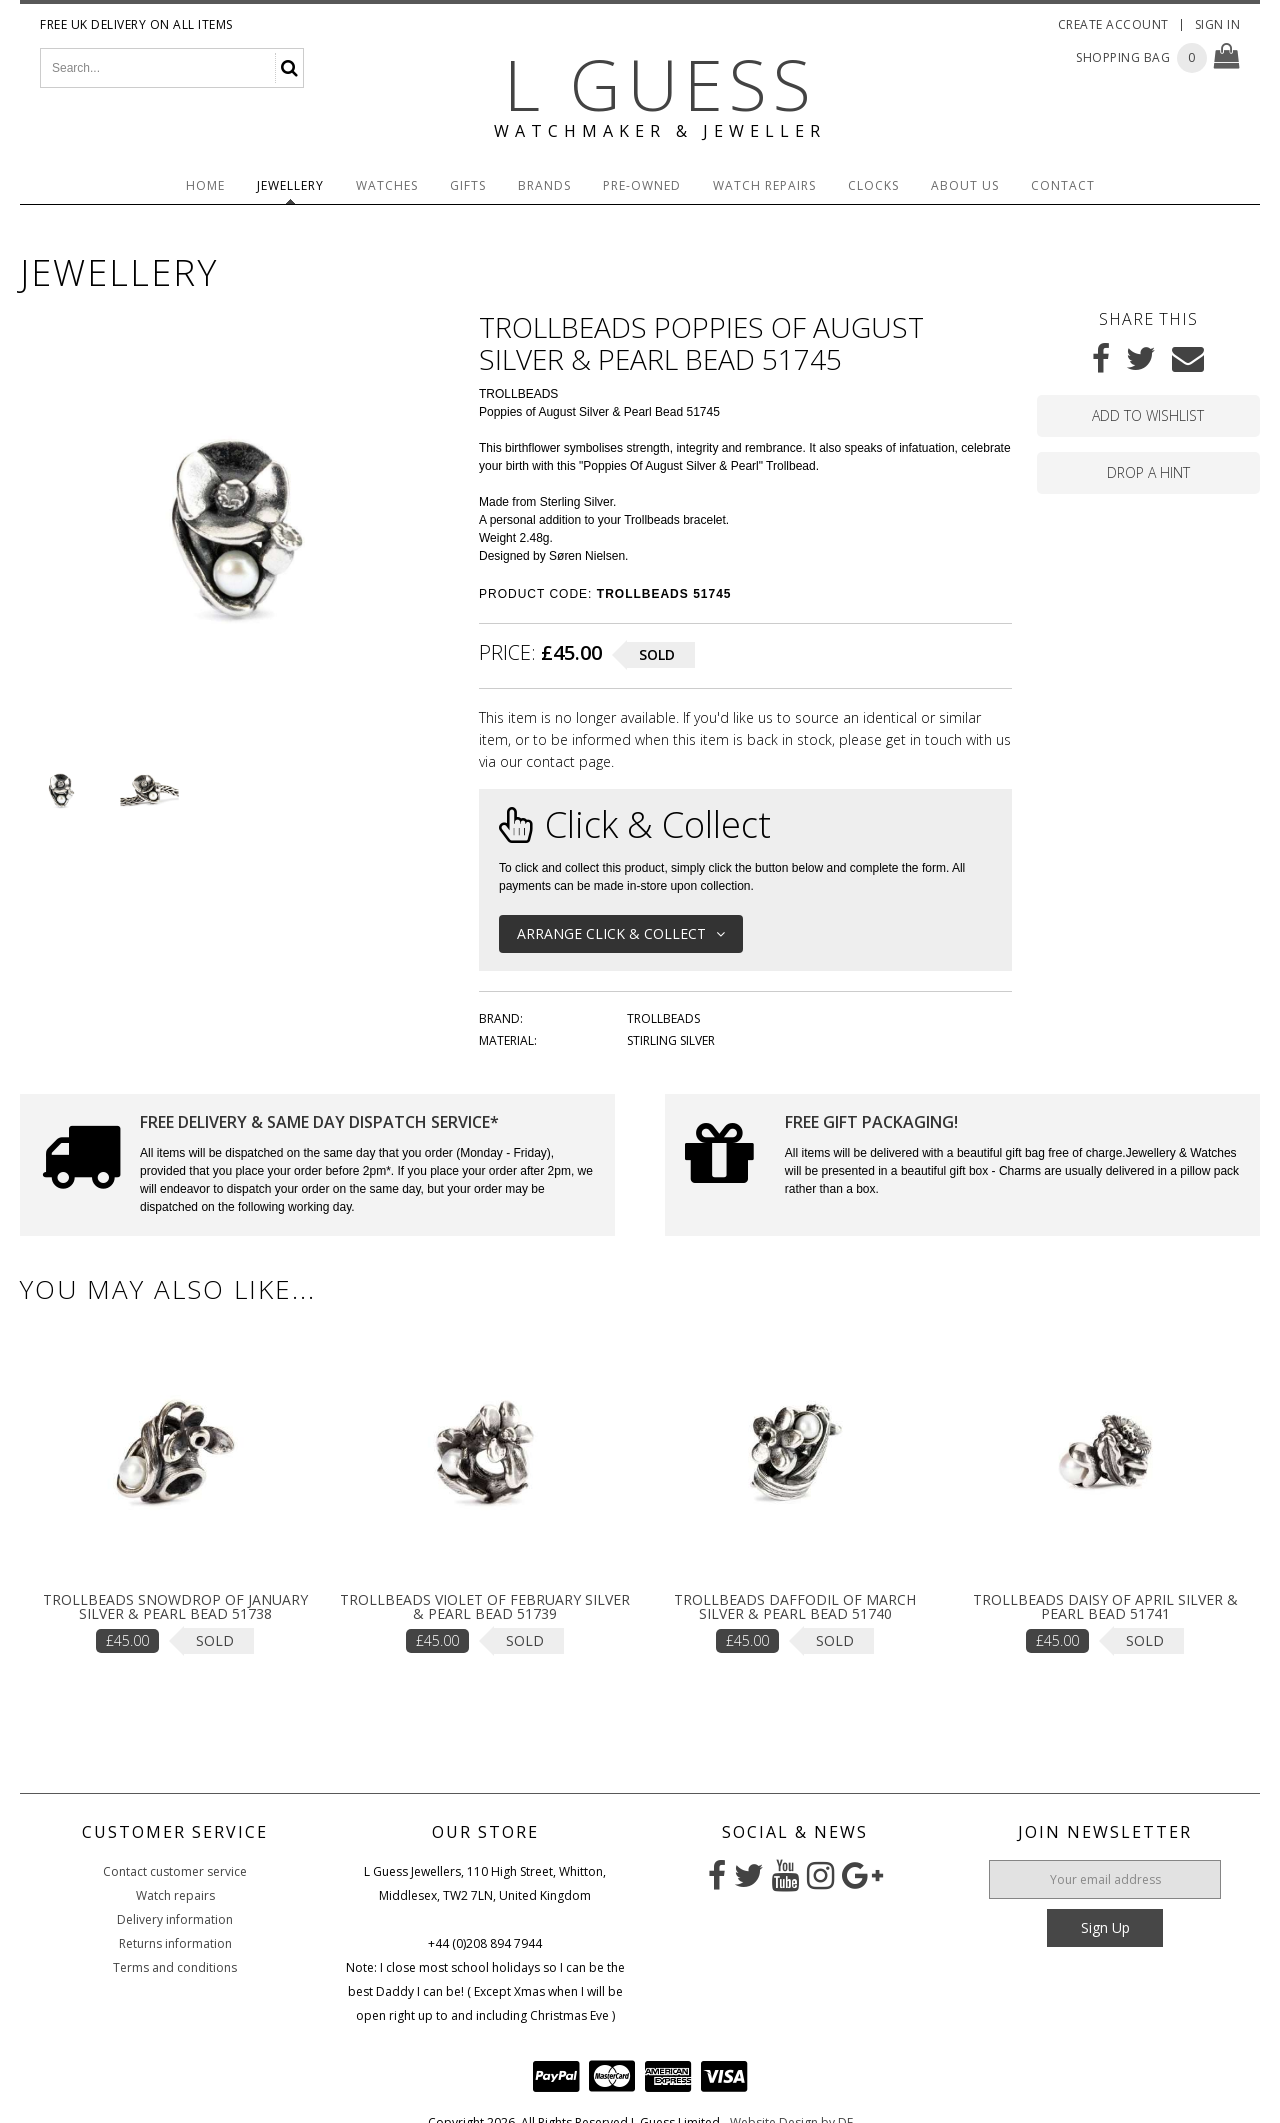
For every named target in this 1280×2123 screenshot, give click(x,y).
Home (205, 185)
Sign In (1218, 24)
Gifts (468, 185)
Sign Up (1105, 1927)
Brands (544, 185)
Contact (1063, 185)
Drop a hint (1148, 472)
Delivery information (175, 1919)
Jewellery (290, 185)
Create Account (1113, 24)
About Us (965, 185)
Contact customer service (175, 1871)
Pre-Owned (642, 185)
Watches (387, 185)
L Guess (660, 84)
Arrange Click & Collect (621, 933)
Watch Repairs (764, 185)
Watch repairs (175, 1895)
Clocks (873, 185)
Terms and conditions (175, 1967)
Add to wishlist (1148, 415)
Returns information (175, 1943)
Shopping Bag (1123, 57)
